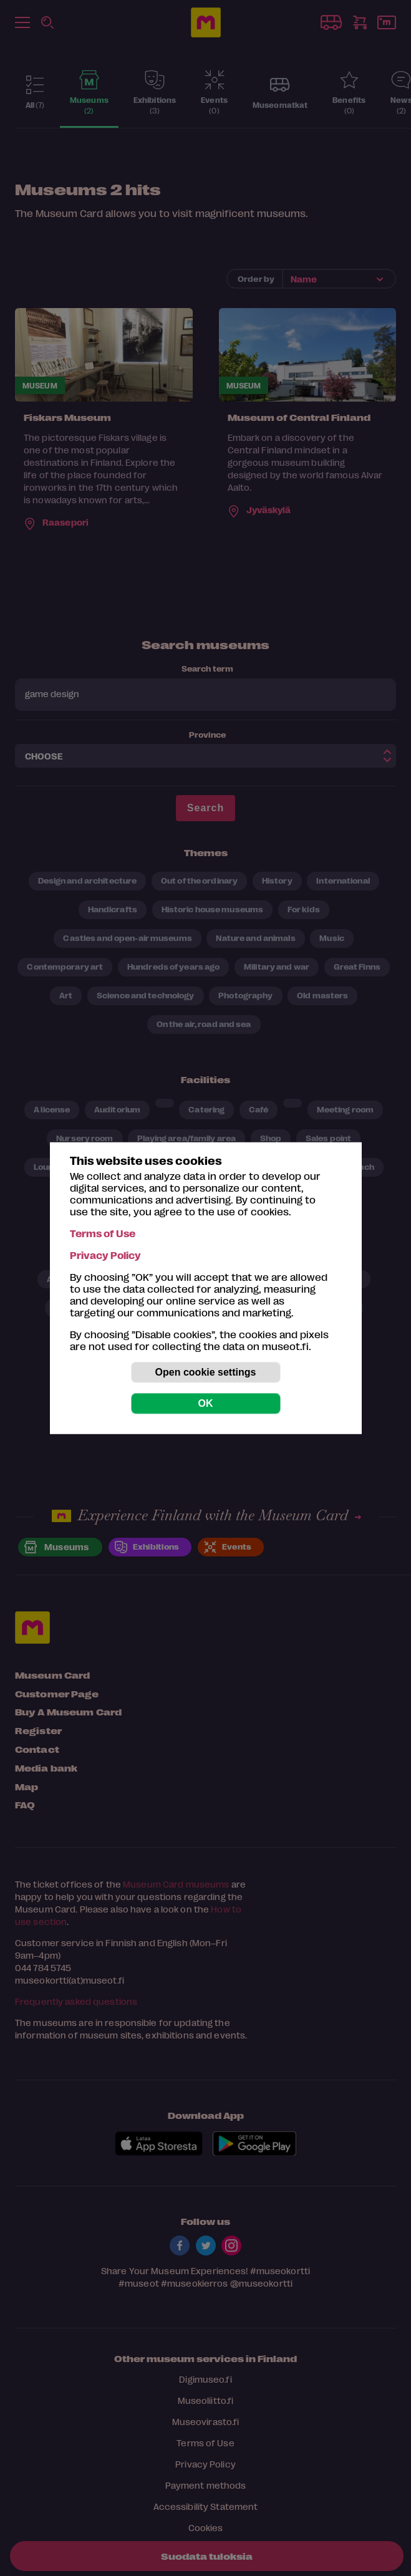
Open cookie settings (205, 1372)
